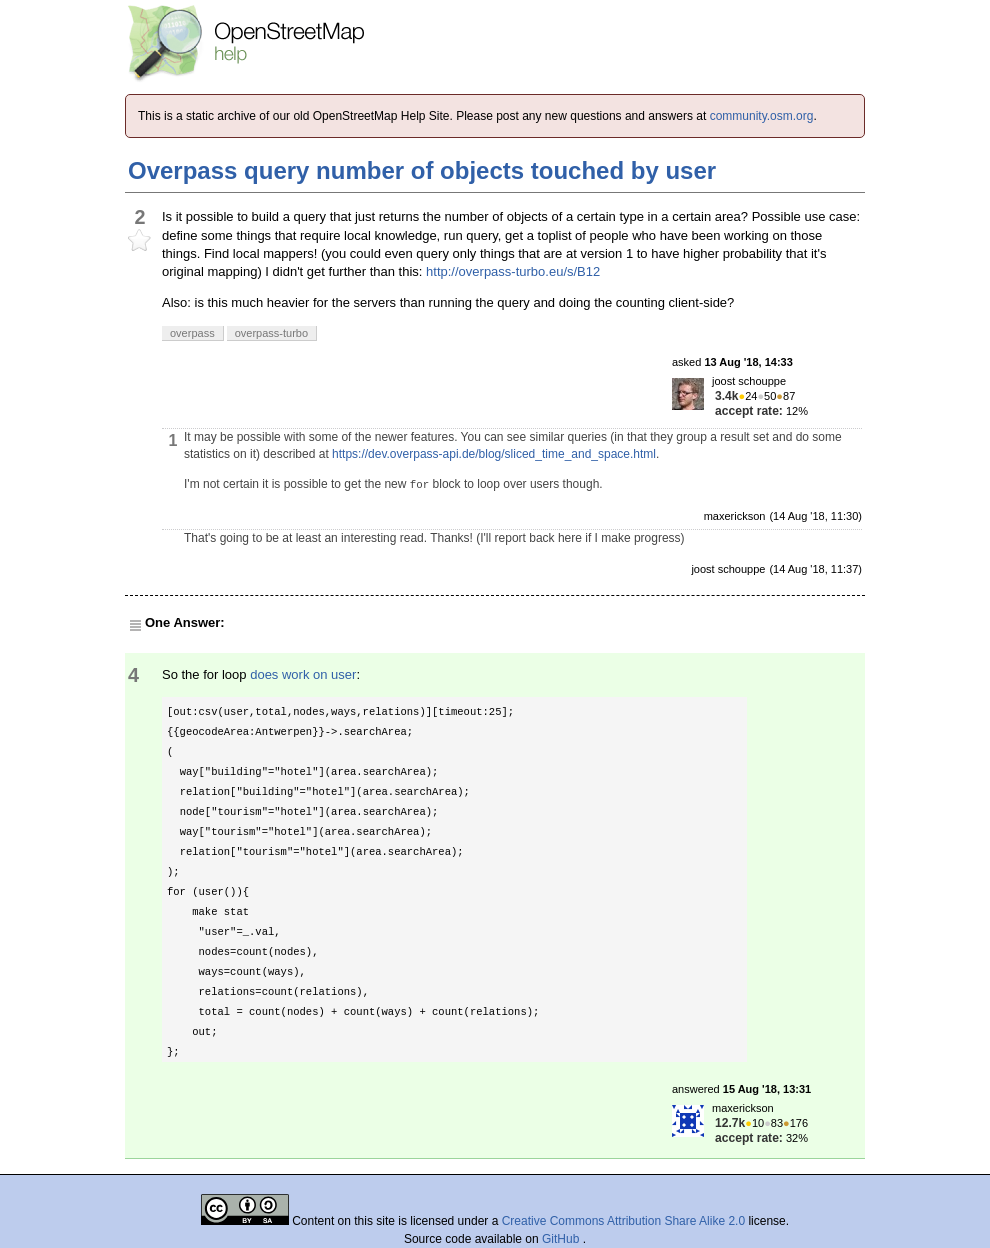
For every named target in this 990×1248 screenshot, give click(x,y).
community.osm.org (762, 116)
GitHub (562, 1239)
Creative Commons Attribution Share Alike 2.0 (623, 1221)
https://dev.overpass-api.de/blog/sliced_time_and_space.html (494, 454)
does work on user (303, 674)
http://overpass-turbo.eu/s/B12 (513, 271)
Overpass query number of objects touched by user (422, 170)
